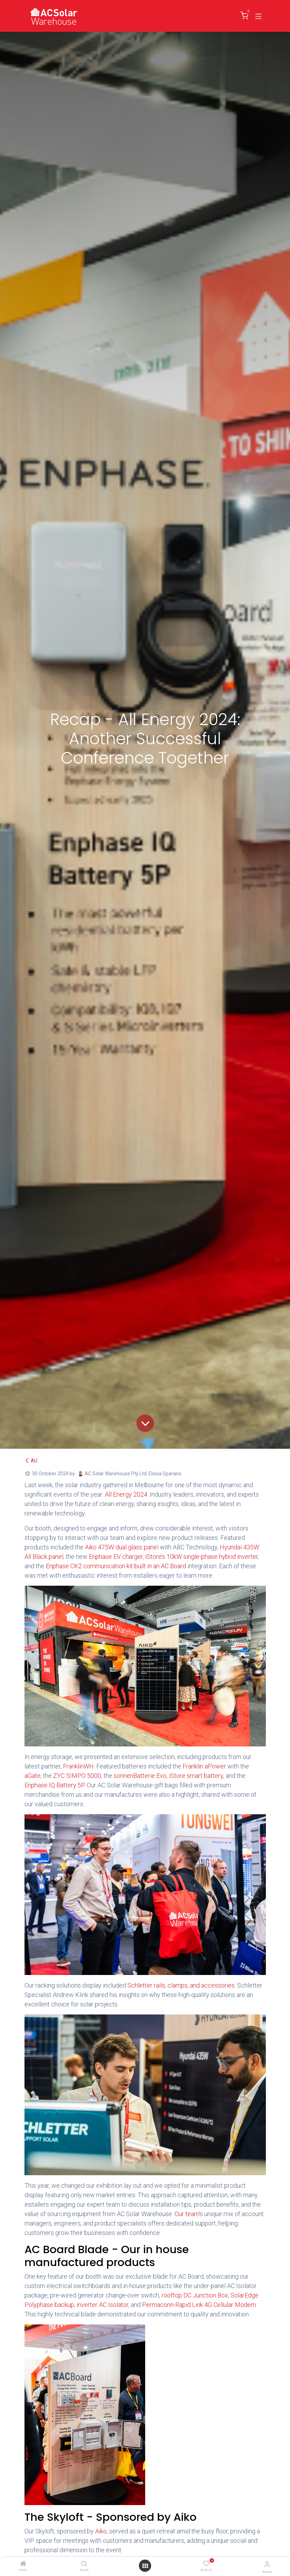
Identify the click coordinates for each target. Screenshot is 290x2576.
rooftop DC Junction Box (195, 2295)
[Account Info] (267, 2564)
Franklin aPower (204, 1766)
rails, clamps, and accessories (194, 1985)
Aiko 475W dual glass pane (121, 1547)
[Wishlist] (206, 2564)
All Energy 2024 (126, 1494)
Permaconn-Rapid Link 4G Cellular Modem (199, 2304)
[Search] (84, 2564)
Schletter (140, 1985)
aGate (32, 1775)
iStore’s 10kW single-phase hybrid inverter (201, 1556)
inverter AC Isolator (102, 2304)
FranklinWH (78, 1766)
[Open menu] (145, 2566)
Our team (187, 2213)
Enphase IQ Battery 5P (54, 1785)
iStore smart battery (196, 1775)
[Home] (23, 2564)
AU (30, 1460)
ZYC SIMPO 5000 (77, 1775)
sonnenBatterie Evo (140, 1775)
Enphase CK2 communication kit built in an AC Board (116, 1566)
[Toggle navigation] (258, 15)
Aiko (101, 2531)
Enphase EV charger (116, 1556)
